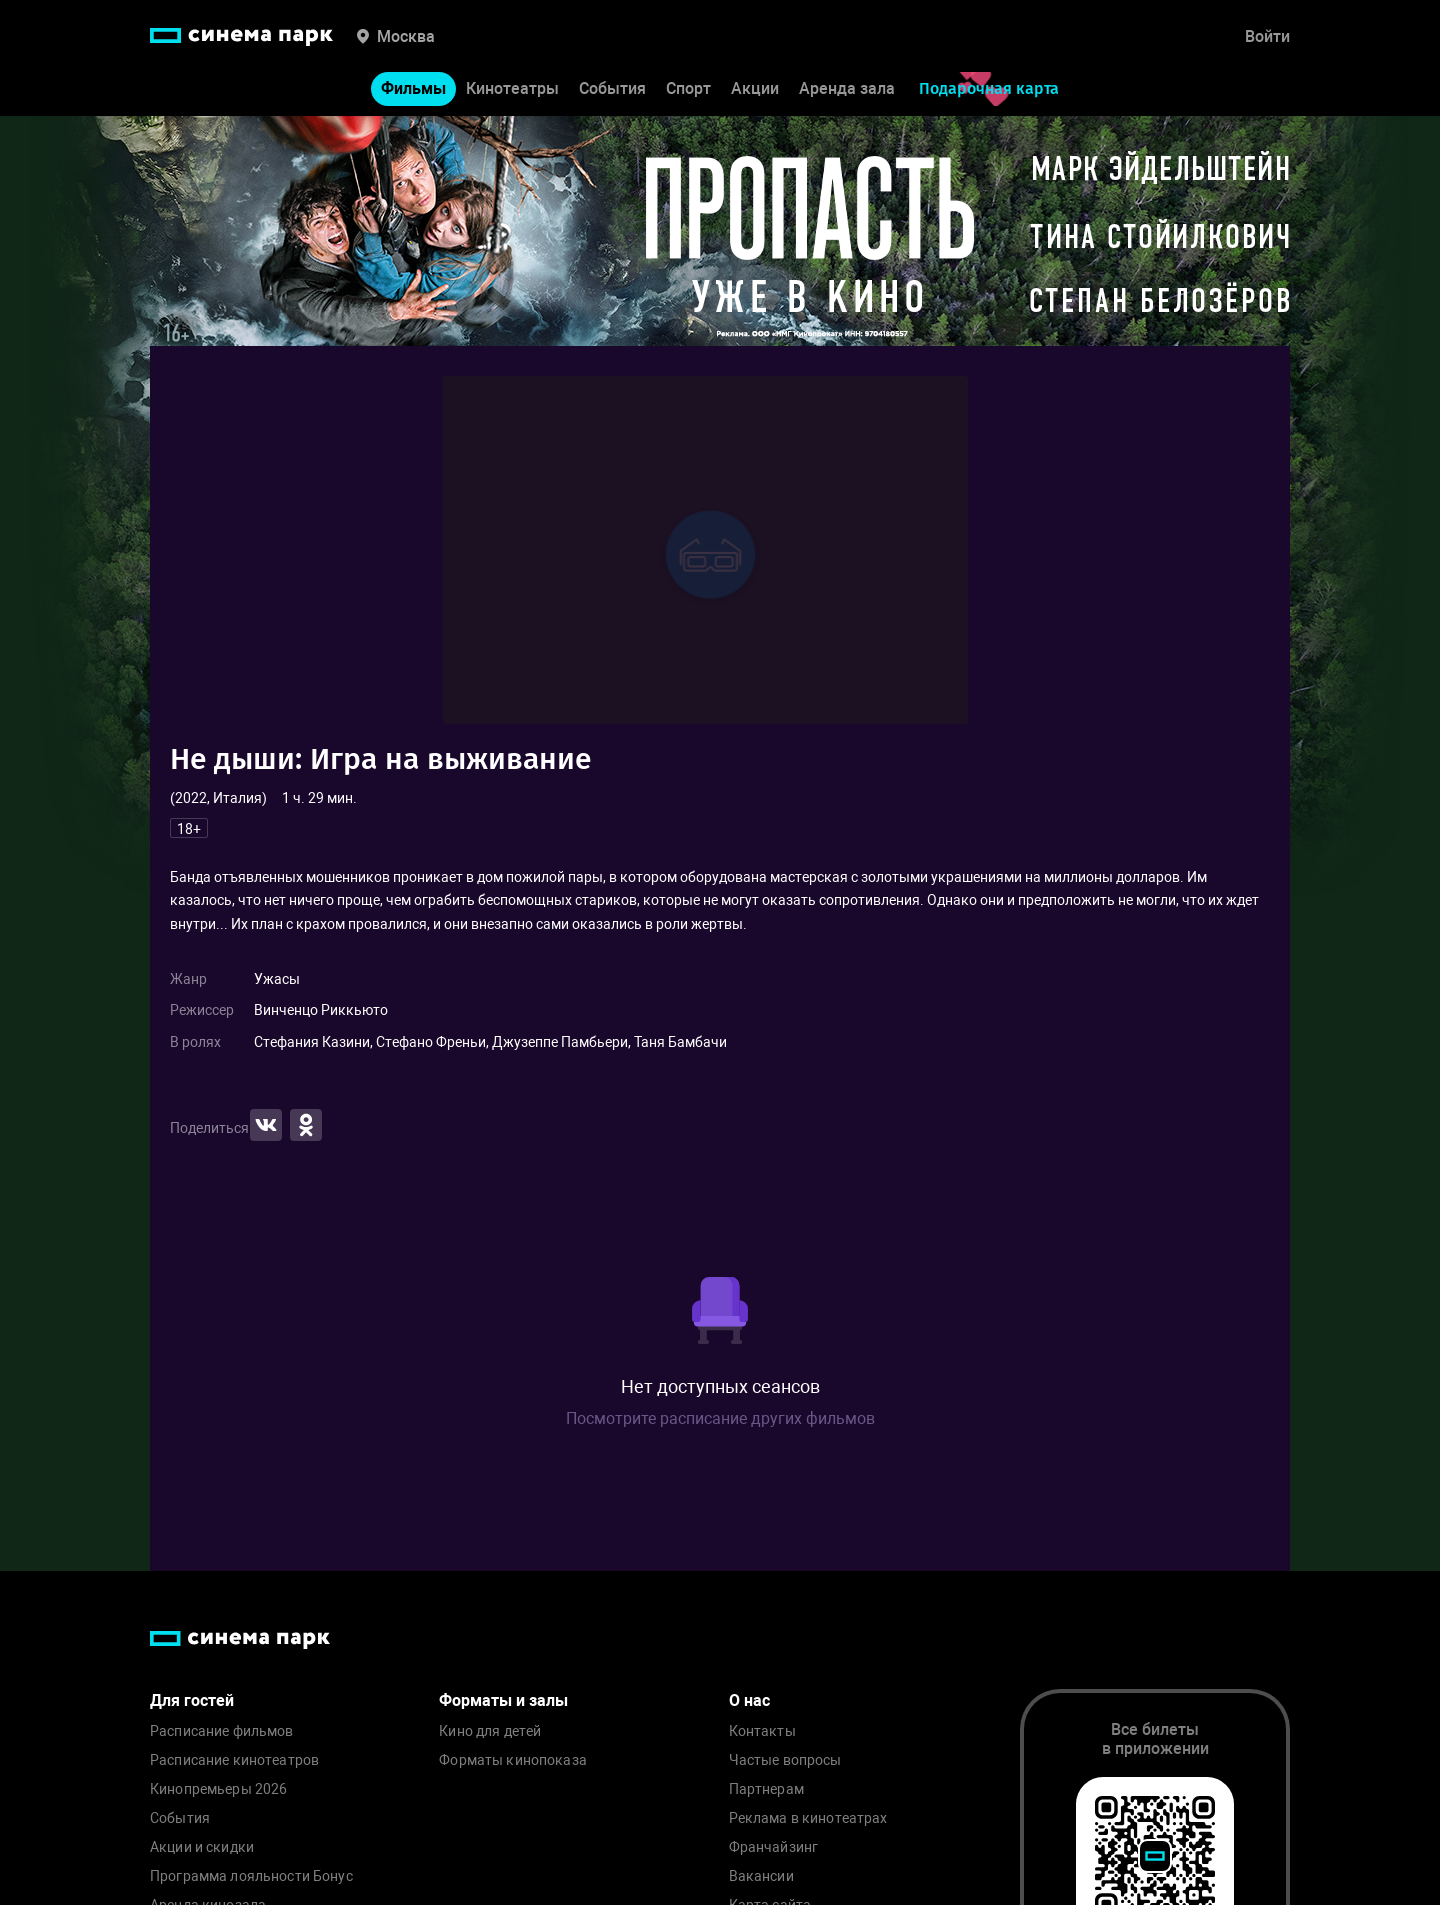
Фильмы (413, 88)
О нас (749, 1700)
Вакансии (761, 1876)
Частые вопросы (785, 1760)
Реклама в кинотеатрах (808, 1818)
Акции (755, 88)
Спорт (688, 88)
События (612, 88)
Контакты (762, 1731)
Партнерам (766, 1789)
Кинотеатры (512, 88)
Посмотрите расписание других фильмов (720, 1418)
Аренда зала (847, 88)
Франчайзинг (774, 1847)
